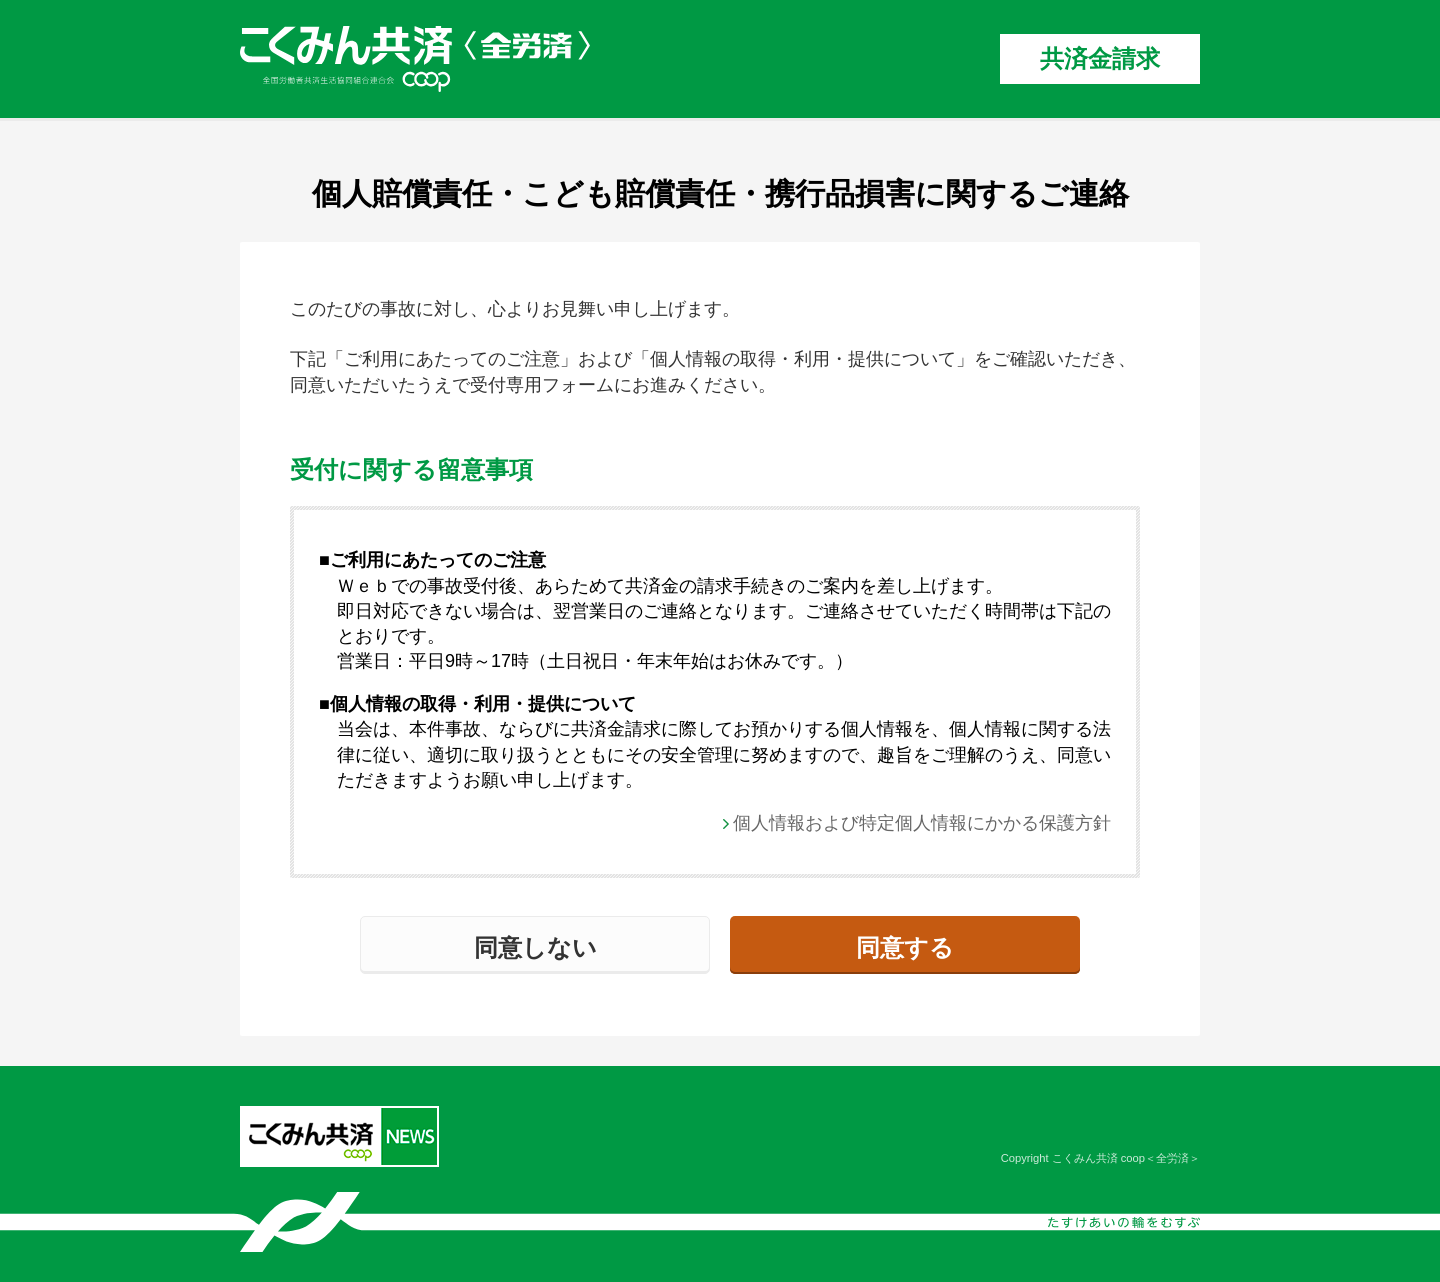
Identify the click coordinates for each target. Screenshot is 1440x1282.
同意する (905, 947)
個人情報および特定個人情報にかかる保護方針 (922, 823)
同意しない (535, 947)
